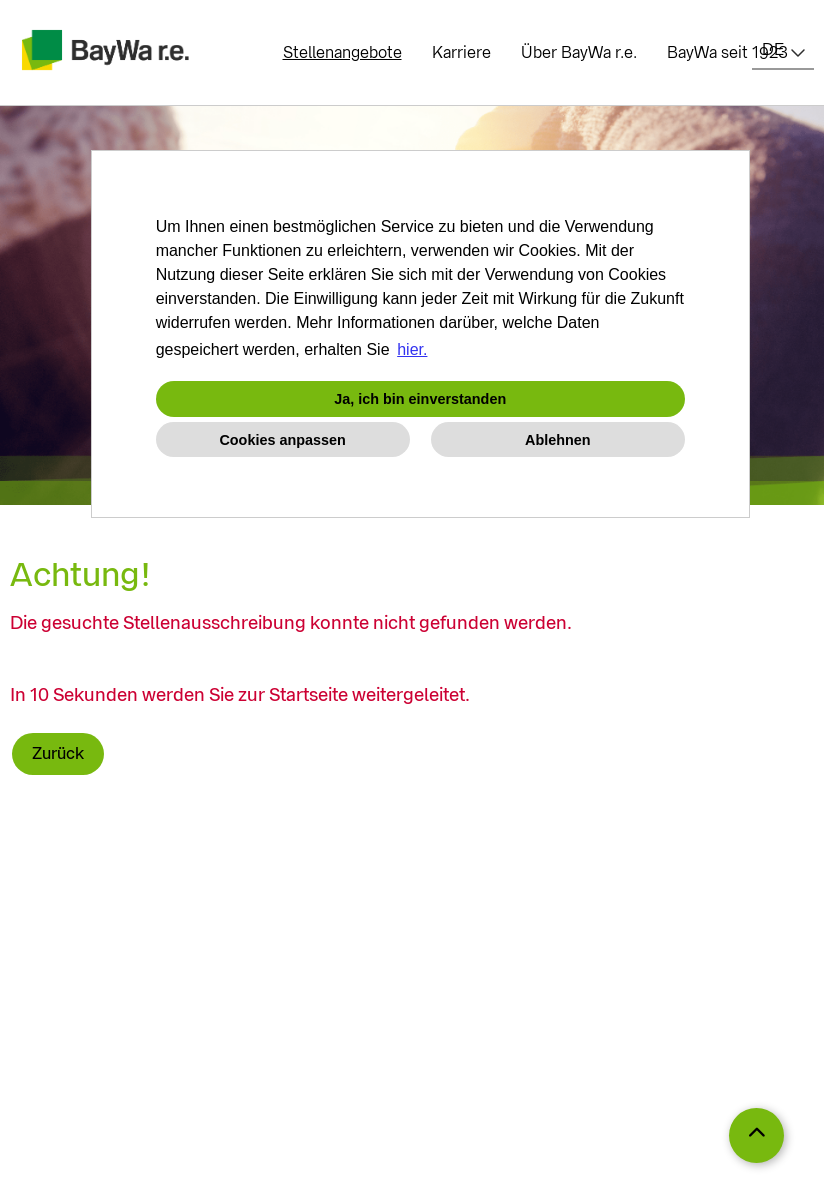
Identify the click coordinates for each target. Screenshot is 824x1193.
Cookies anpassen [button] (282, 440)
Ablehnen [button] (558, 440)
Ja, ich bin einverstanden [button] (420, 399)
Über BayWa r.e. (579, 52)
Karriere (461, 52)
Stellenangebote (342, 52)
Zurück (58, 753)
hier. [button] (412, 349)
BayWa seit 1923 (727, 52)
